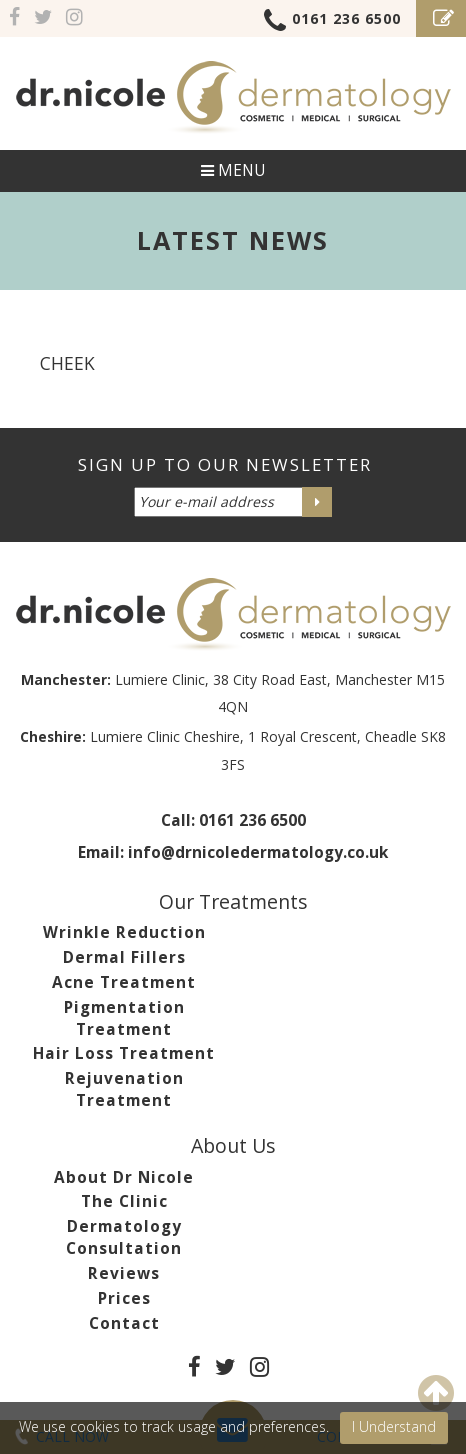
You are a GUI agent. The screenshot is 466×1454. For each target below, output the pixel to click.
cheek (67, 363)
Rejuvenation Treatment (124, 1089)
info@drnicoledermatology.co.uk (258, 852)
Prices (124, 1298)
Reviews (124, 1273)
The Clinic (124, 1201)
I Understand (394, 1426)
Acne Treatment (124, 982)
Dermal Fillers (124, 957)
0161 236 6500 (332, 22)
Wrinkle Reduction (124, 932)
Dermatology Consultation (124, 1237)
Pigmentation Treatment (124, 1018)
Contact (124, 1323)
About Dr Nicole (124, 1177)
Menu (233, 170)
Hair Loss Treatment (124, 1053)
